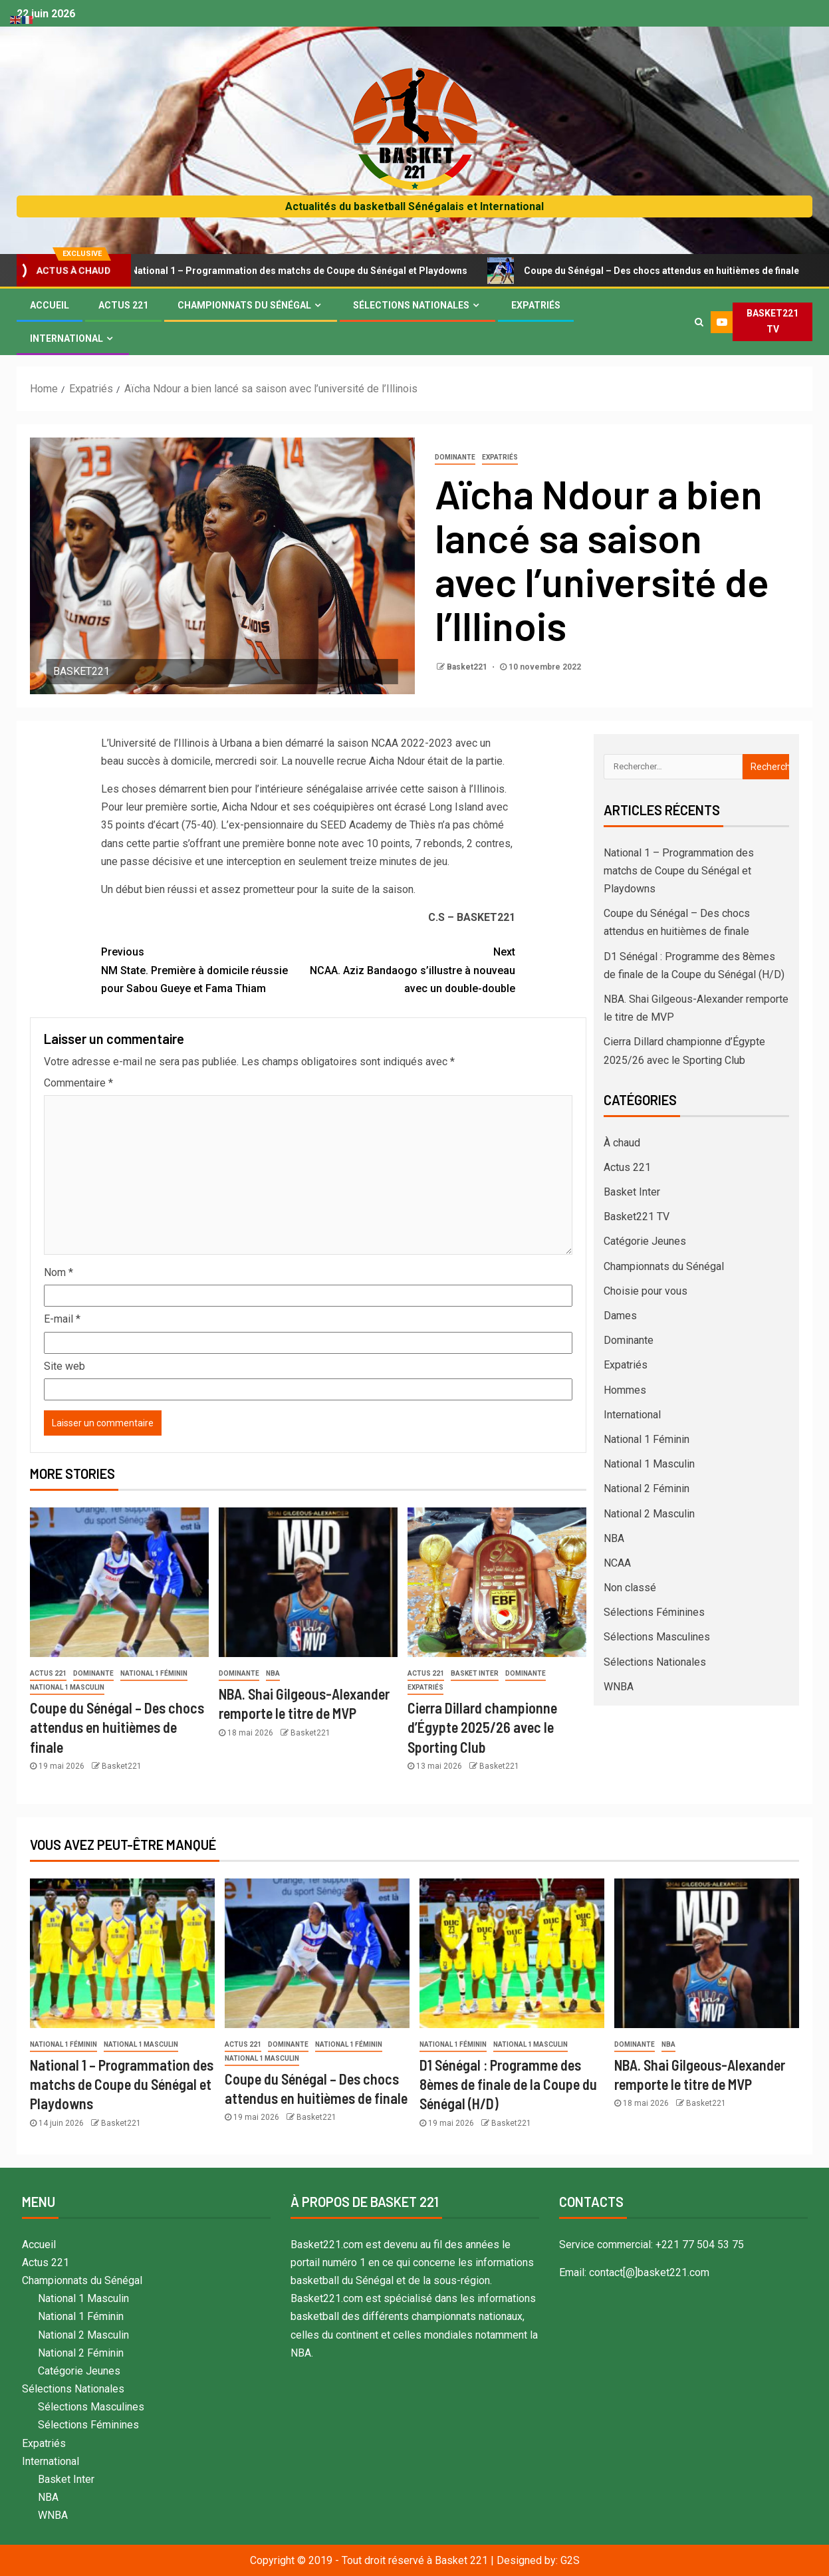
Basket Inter (475, 1673)
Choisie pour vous (645, 1291)
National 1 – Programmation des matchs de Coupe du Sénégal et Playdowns (302, 270)
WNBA (619, 1686)
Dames (620, 1315)
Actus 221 (123, 305)
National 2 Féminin (646, 1488)
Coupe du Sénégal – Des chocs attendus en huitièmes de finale (117, 1727)
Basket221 (468, 667)
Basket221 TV (636, 1216)
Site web (64, 1366)
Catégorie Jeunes (645, 1241)
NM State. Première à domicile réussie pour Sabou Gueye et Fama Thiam (204, 968)
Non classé (630, 1587)
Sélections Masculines (657, 1636)
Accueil (49, 305)
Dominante (455, 457)
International (66, 338)
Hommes (625, 1390)
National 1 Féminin (153, 1673)
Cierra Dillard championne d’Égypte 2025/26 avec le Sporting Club (482, 1727)
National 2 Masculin (649, 1513)
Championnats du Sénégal (244, 305)
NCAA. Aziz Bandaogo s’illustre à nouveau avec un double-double (411, 968)
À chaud (622, 1142)
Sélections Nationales (411, 305)
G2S (570, 2560)
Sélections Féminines (654, 1612)
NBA (273, 1673)
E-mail (62, 1319)
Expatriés (535, 305)
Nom (58, 1272)
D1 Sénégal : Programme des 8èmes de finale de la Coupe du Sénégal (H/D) (508, 2084)
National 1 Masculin (67, 1687)
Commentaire (78, 1083)
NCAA (617, 1563)
